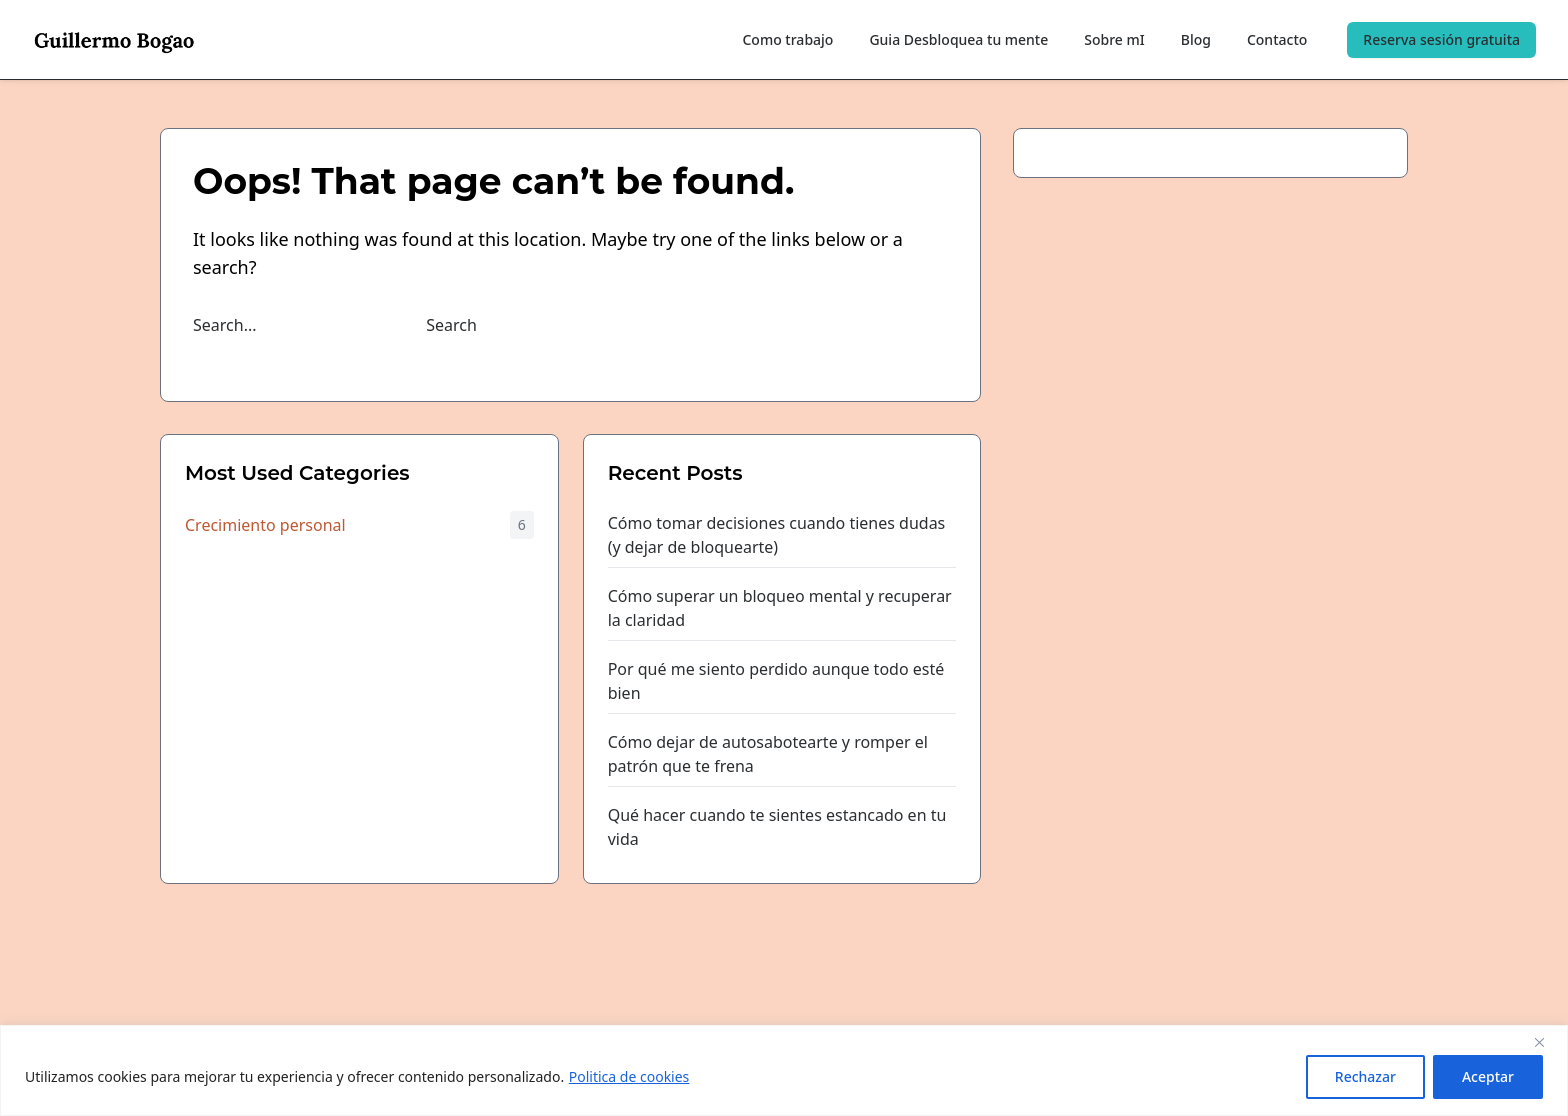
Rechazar (1365, 1076)
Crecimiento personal (265, 525)
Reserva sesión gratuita (1441, 39)
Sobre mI (1114, 39)
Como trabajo (787, 39)
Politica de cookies (629, 1076)
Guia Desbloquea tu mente (958, 39)
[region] (784, 1070)
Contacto (1277, 39)
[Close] (1547, 1042)
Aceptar (1488, 1076)
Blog (1196, 39)
